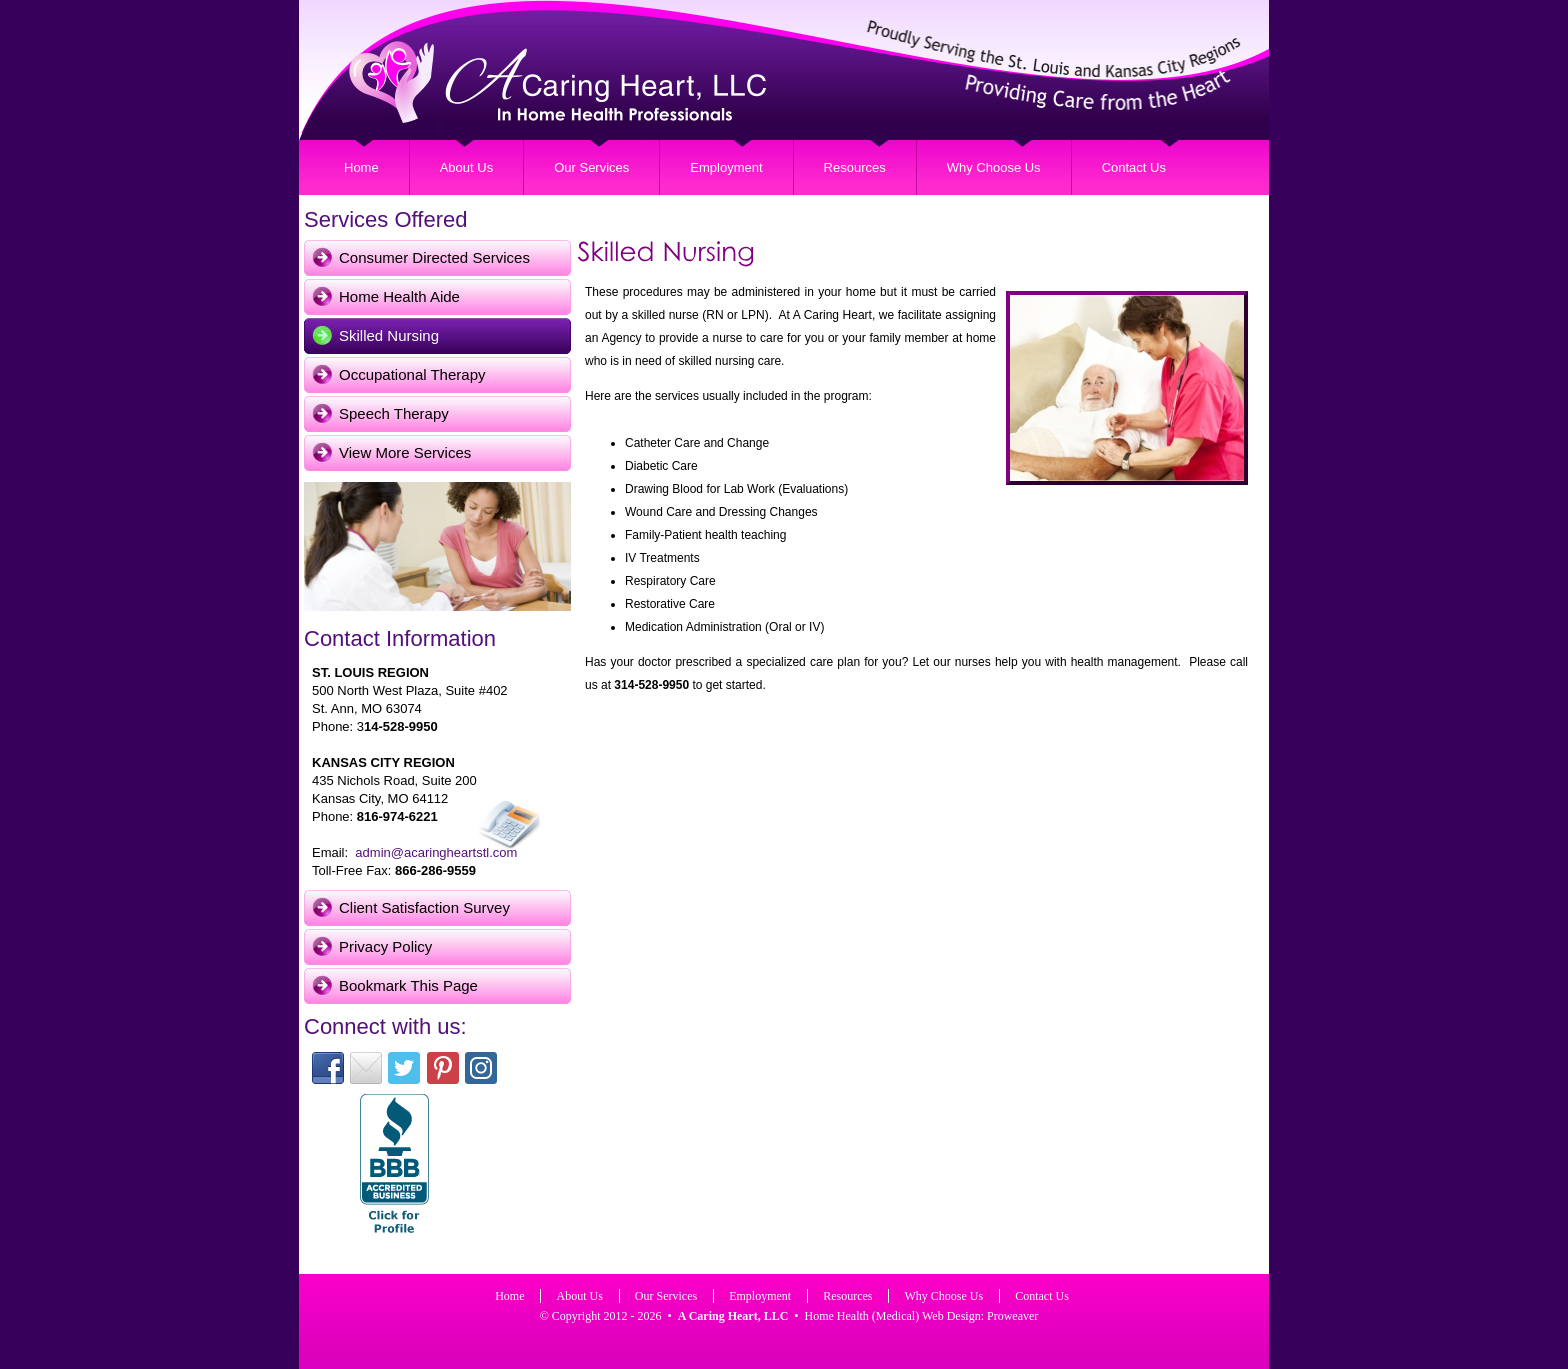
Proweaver (1012, 1316)
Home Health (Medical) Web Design (893, 1316)
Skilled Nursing (389, 335)
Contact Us (1134, 167)
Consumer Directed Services (434, 257)
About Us (466, 167)
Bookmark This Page (408, 985)
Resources (855, 167)
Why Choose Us (994, 167)
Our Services (591, 167)
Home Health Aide (399, 296)
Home (361, 167)
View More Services (405, 452)
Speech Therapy (394, 413)
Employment (726, 167)
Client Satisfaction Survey (424, 907)
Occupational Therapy (412, 374)
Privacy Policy (385, 946)
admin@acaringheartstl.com (436, 852)
